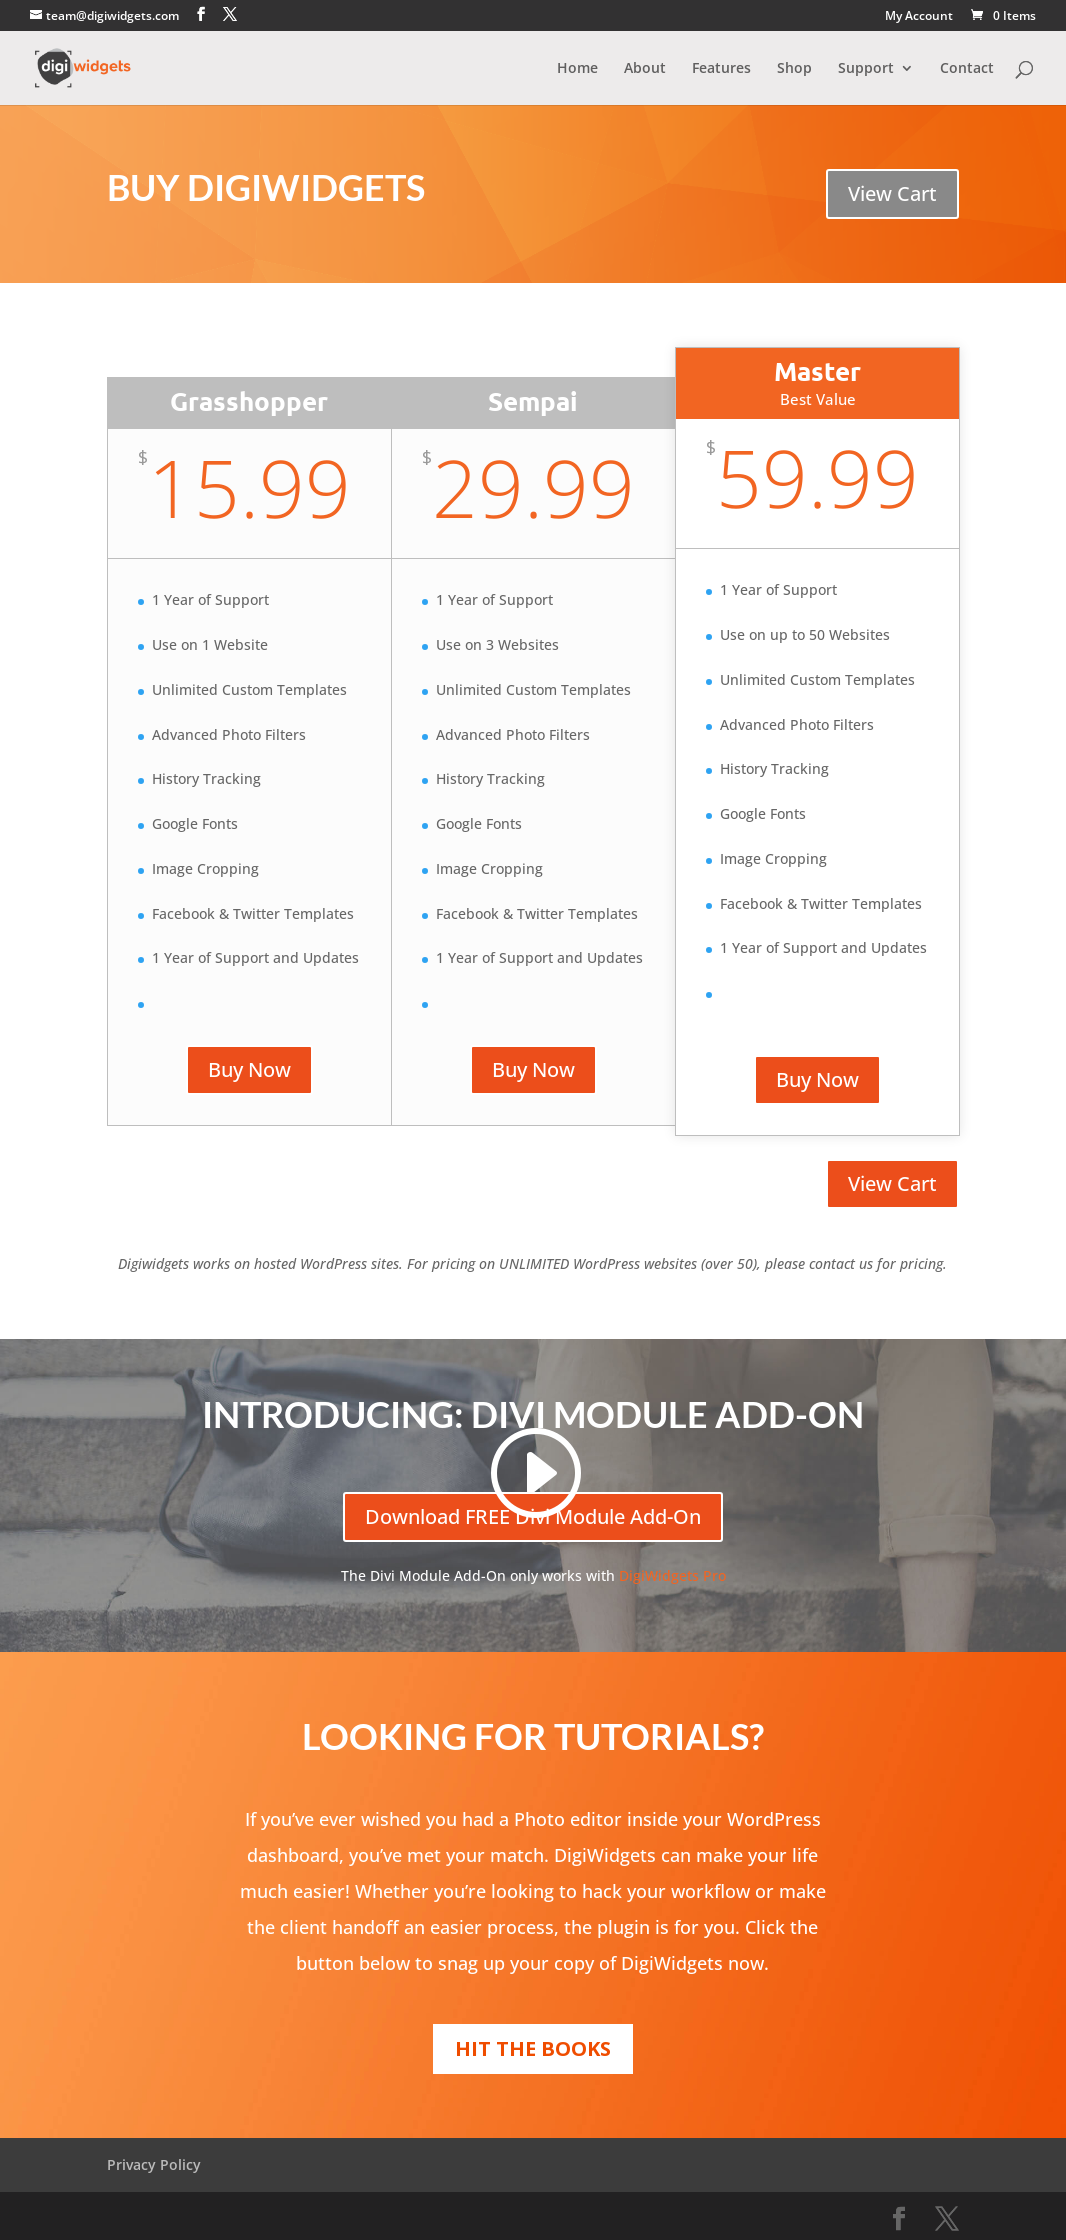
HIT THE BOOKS (533, 2048)
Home (577, 69)
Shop (794, 69)
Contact (967, 69)
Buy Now (249, 1069)
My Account (919, 17)
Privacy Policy (154, 2164)
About (645, 69)
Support (866, 69)
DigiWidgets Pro (672, 1575)
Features (721, 69)
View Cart (892, 193)
